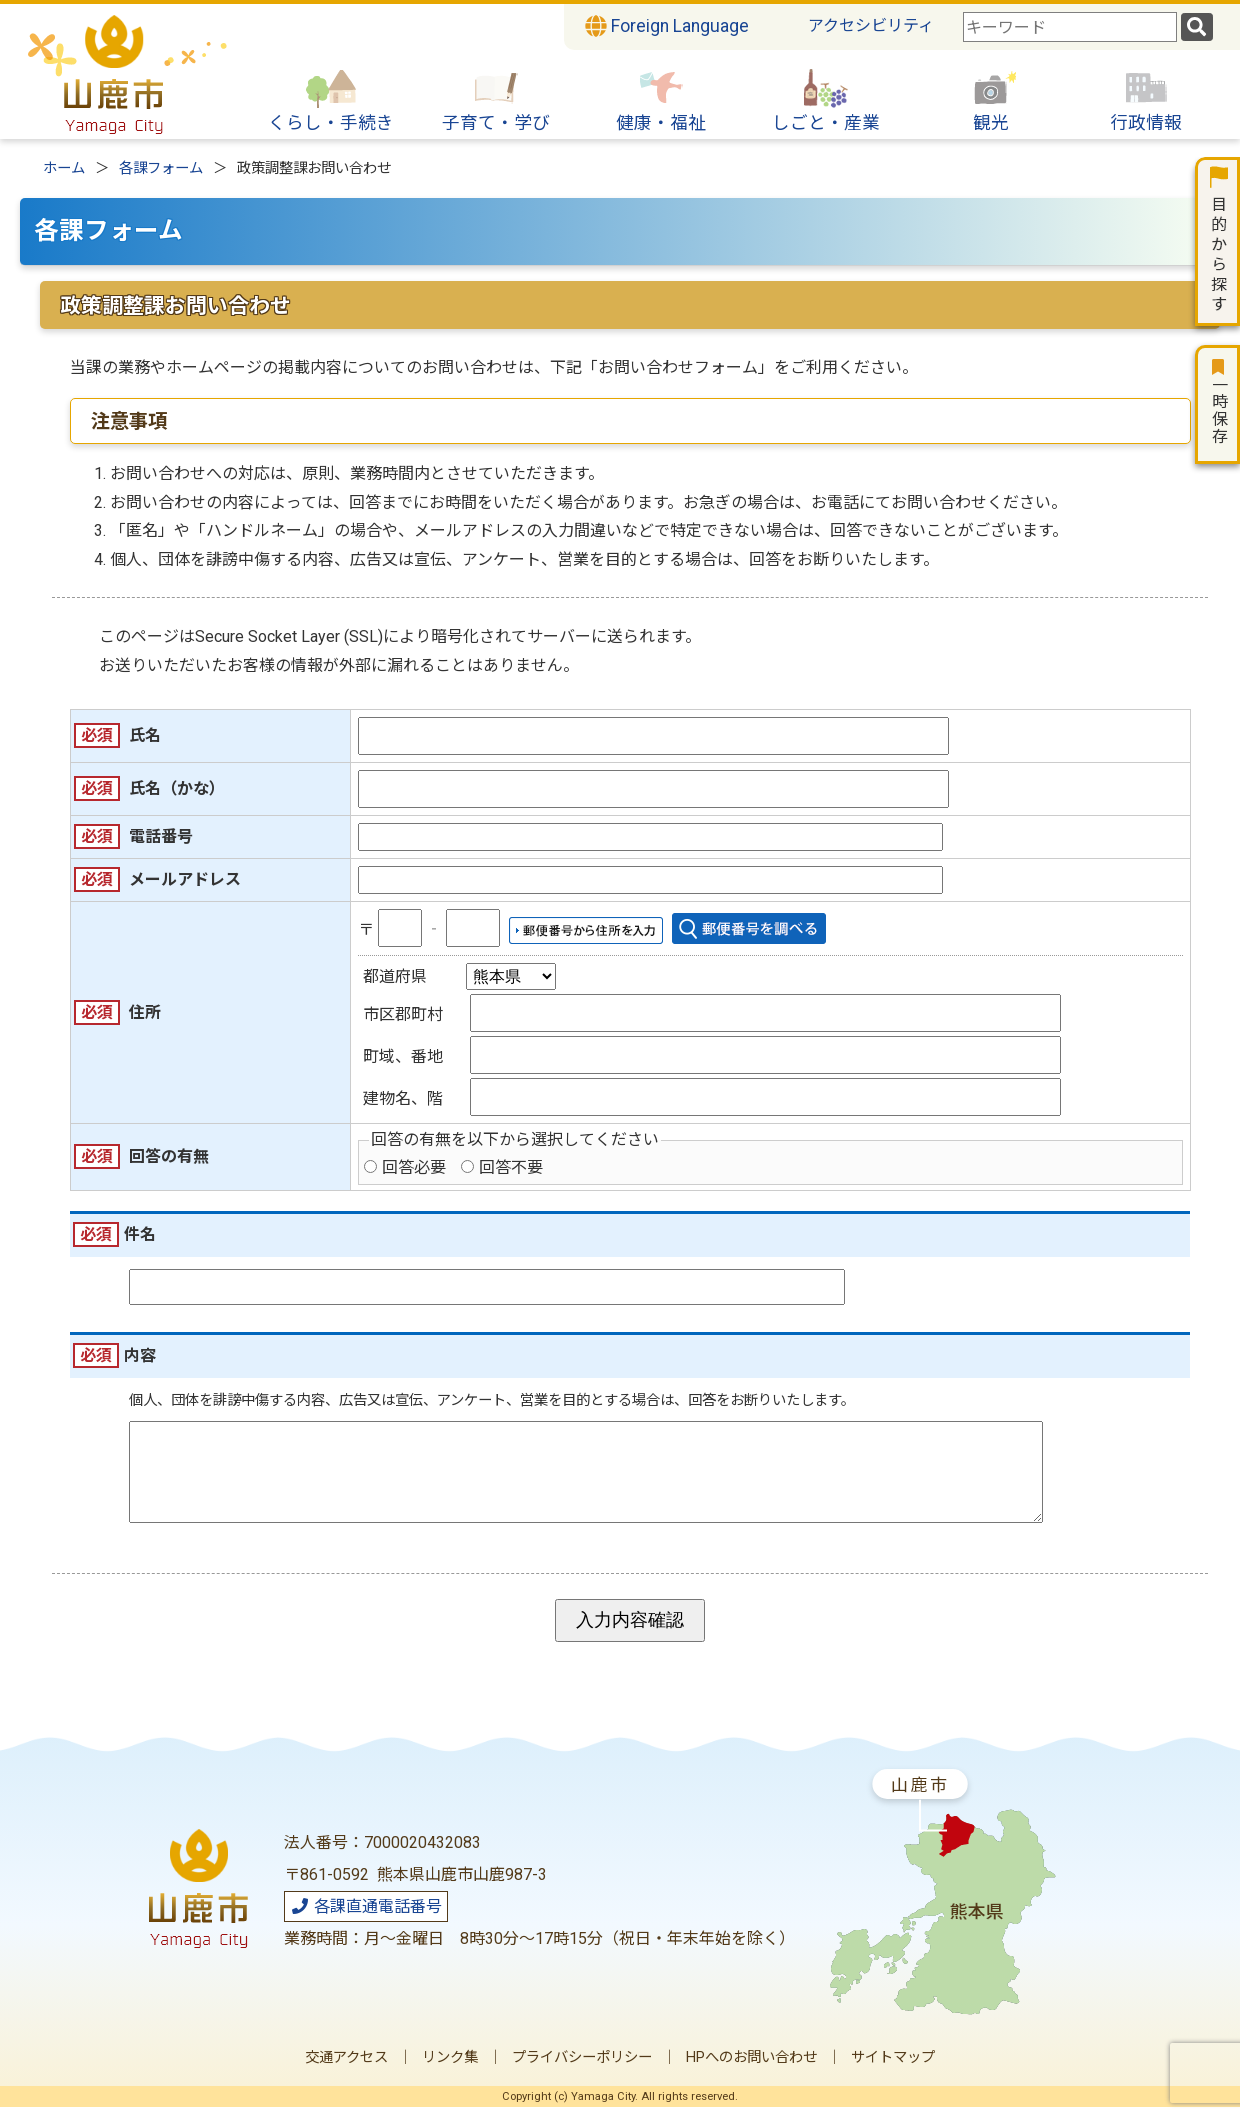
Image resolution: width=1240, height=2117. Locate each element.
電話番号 (161, 836)
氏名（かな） (177, 788)
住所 (145, 1012)
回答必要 (414, 1167)
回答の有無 (169, 1156)
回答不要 (511, 1167)
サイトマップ (893, 2067)
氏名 (145, 735)
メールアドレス (185, 879)
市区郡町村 (403, 1014)
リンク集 (450, 2067)
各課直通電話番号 (366, 1916)
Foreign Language (667, 26)
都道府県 (395, 976)
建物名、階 (403, 1098)
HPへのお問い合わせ (751, 2067)
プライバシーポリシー (582, 2067)
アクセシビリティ (871, 25)
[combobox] (1070, 27)
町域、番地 (403, 1056)
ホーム (64, 168)
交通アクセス (346, 2067)
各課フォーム (161, 168)
